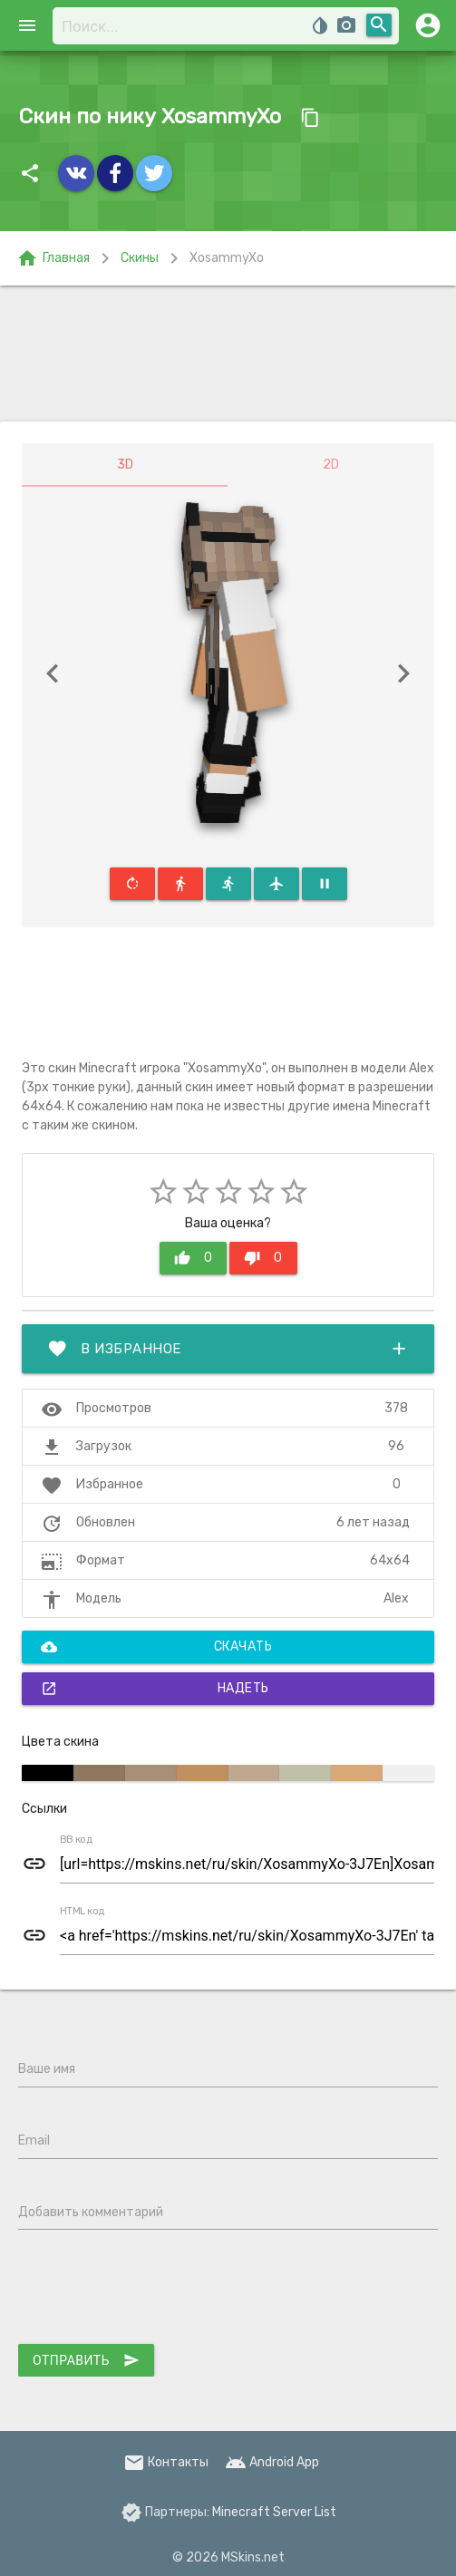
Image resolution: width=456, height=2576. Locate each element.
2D (331, 464)
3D (125, 464)
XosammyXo (226, 258)
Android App (272, 2462)
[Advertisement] (228, 353)
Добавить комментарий (90, 2212)
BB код (76, 1840)
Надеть (155, 1688)
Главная (53, 258)
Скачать (156, 1647)
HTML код (82, 1911)
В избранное (228, 1348)
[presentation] (156, 2290)
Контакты (166, 2462)
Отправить (86, 2360)
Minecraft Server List (274, 2512)
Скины (140, 258)
